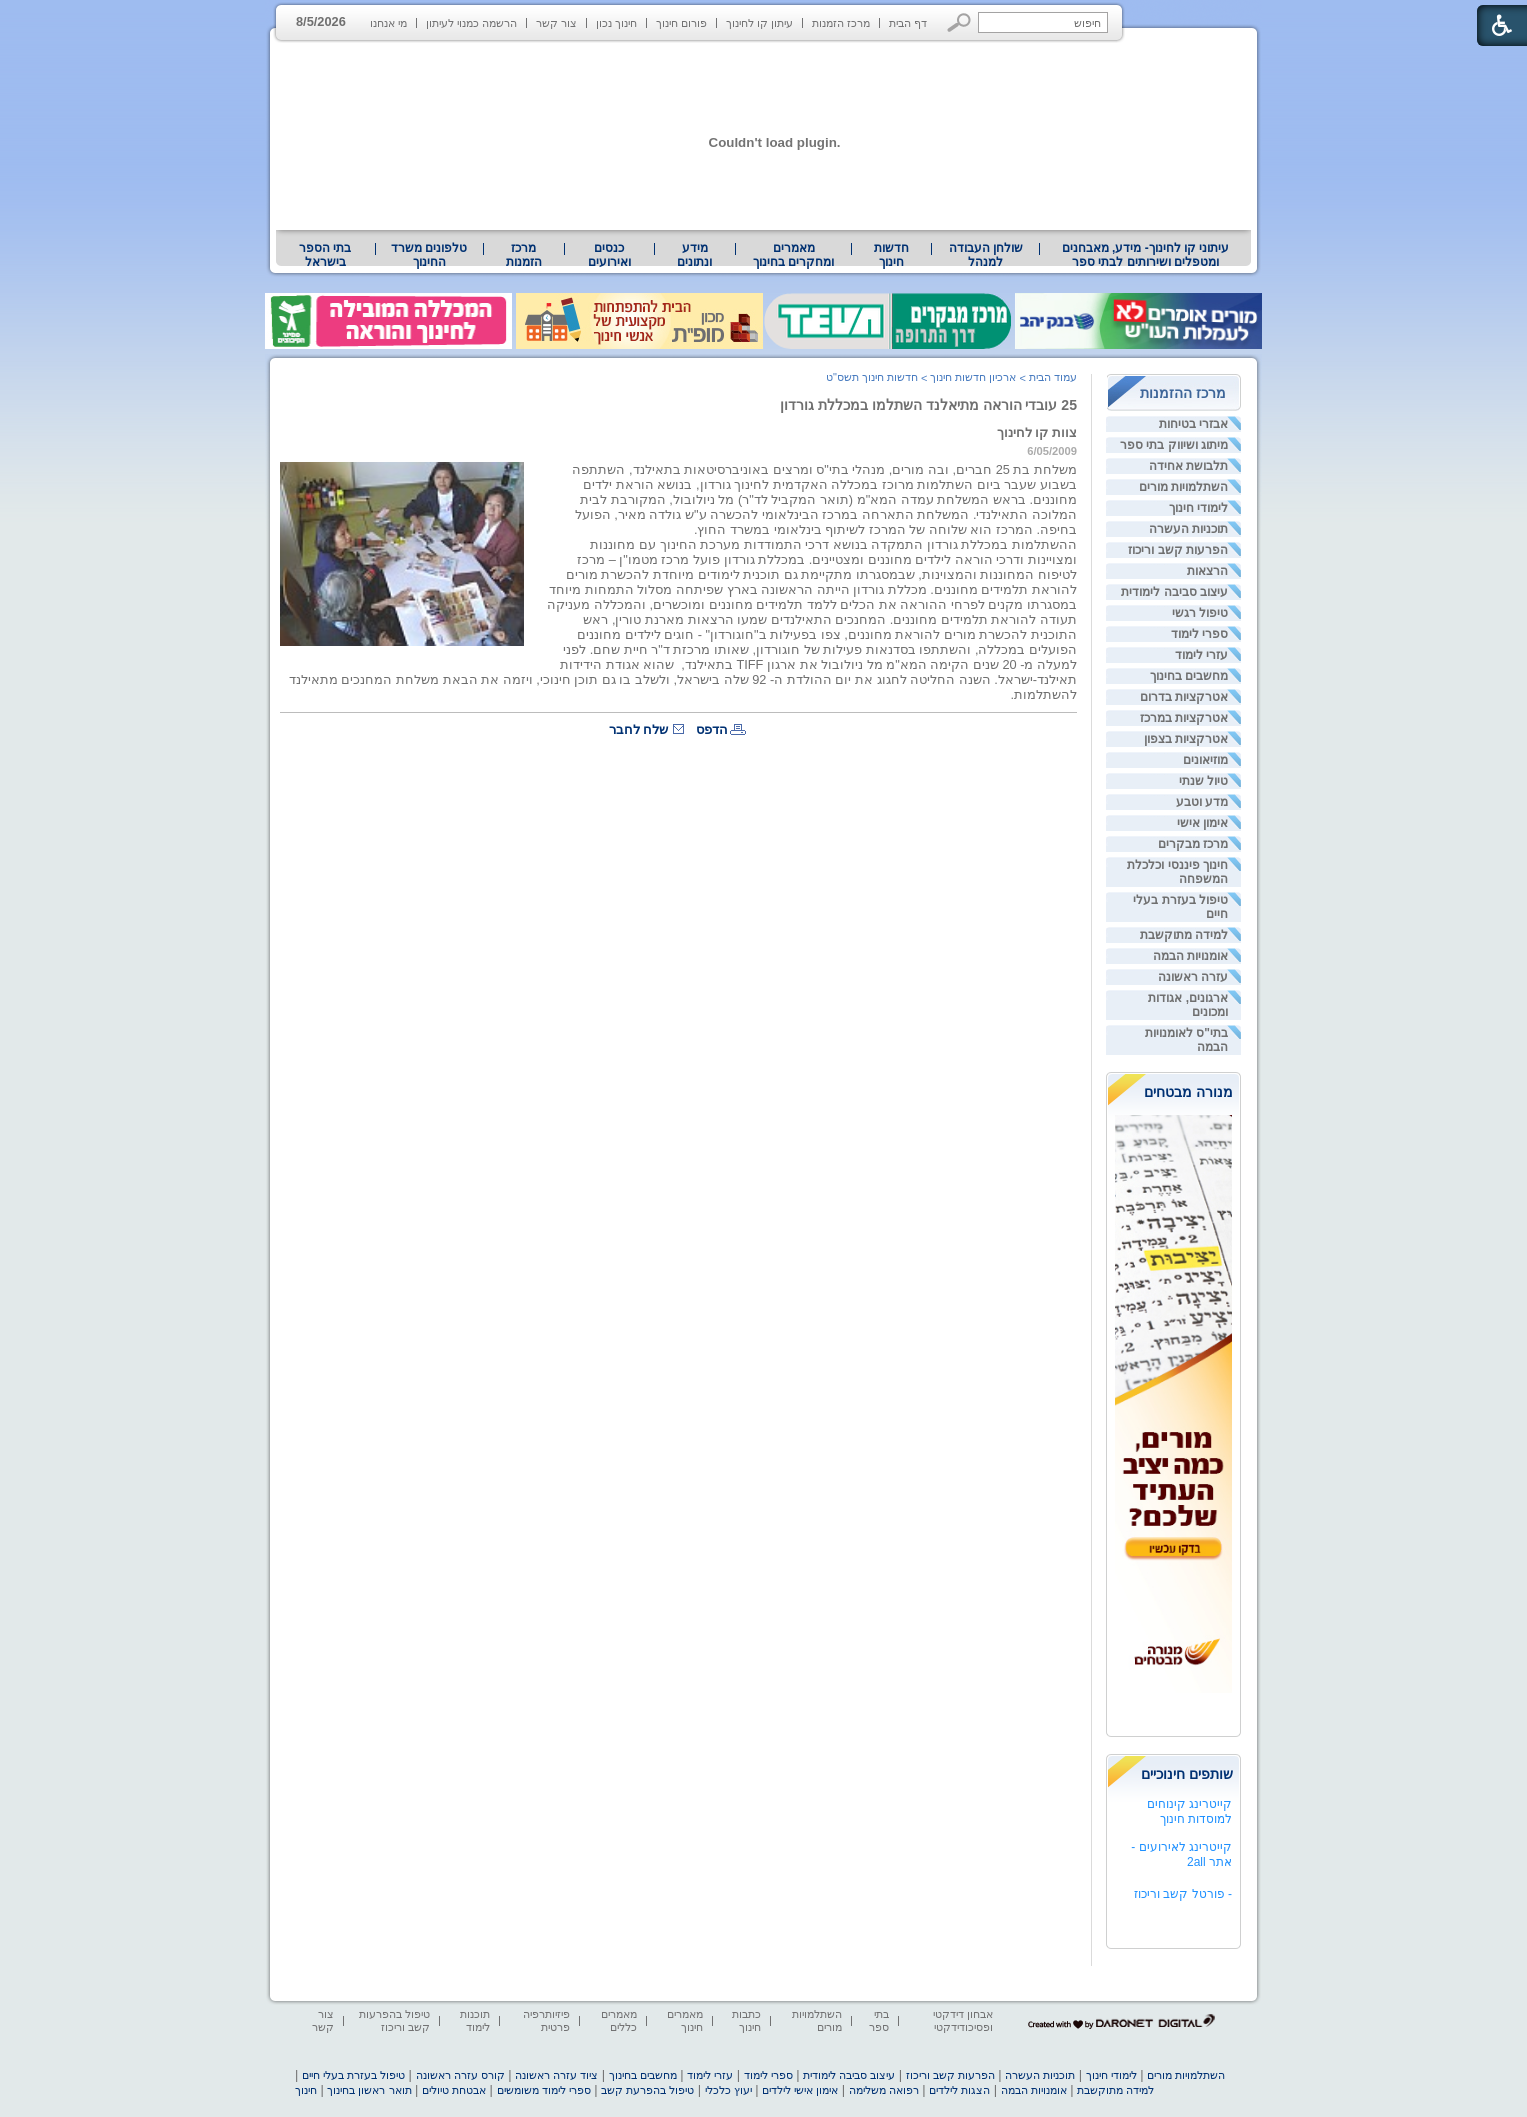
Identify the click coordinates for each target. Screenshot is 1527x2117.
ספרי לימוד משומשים (544, 2090)
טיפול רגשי (1200, 613)
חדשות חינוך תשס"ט (872, 377)
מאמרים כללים (619, 2020)
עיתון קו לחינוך (759, 23)
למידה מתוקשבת (1184, 935)
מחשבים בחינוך (1189, 676)
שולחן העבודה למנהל (986, 255)
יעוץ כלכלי (728, 2090)
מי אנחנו (388, 23)
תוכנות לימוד (475, 2020)
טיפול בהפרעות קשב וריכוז (394, 2020)
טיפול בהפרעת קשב (647, 2090)
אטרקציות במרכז (1184, 718)
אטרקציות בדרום (1184, 697)
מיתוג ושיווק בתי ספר (1174, 445)
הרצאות (1207, 571)
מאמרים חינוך (685, 2020)
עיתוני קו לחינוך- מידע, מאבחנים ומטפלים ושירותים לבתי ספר (1146, 255)
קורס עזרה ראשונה (460, 2075)
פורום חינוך (681, 23)
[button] (959, 22)
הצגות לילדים (959, 2090)
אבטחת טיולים (454, 2090)
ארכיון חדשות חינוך (973, 377)
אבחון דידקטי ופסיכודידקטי (963, 2020)
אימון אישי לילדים (800, 2090)
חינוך (306, 2090)
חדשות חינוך (891, 255)
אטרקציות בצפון (1186, 739)
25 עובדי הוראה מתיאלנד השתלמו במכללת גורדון (928, 405)
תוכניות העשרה (1188, 529)
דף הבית (908, 23)
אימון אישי (1202, 823)
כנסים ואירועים (609, 255)
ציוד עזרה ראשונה (556, 2075)
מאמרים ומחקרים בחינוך (793, 255)
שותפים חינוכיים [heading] (1187, 1774)
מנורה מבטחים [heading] (1188, 1092)
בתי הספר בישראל (325, 255)
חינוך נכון (616, 23)
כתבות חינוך (746, 2020)
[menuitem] (1145, 255)
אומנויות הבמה (1190, 956)
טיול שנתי (1203, 781)
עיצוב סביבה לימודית (1174, 592)
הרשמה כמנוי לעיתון (471, 23)
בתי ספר (879, 2020)
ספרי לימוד (1199, 634)
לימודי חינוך (1198, 508)
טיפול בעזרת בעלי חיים (353, 2075)
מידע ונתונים (694, 255)
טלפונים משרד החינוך (429, 255)
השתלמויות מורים (1183, 487)
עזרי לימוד (1201, 655)
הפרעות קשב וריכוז (1178, 550)
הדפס (712, 729)
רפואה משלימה (884, 2090)
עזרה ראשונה (1193, 977)
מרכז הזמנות (841, 23)
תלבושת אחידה (1188, 466)
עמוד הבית (1053, 377)
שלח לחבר (639, 729)
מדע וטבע (1202, 802)
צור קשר (556, 23)
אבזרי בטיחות (1193, 424)
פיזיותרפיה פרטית (546, 2020)
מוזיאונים (1205, 760)
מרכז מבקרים (1193, 844)
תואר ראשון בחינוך (369, 2090)
